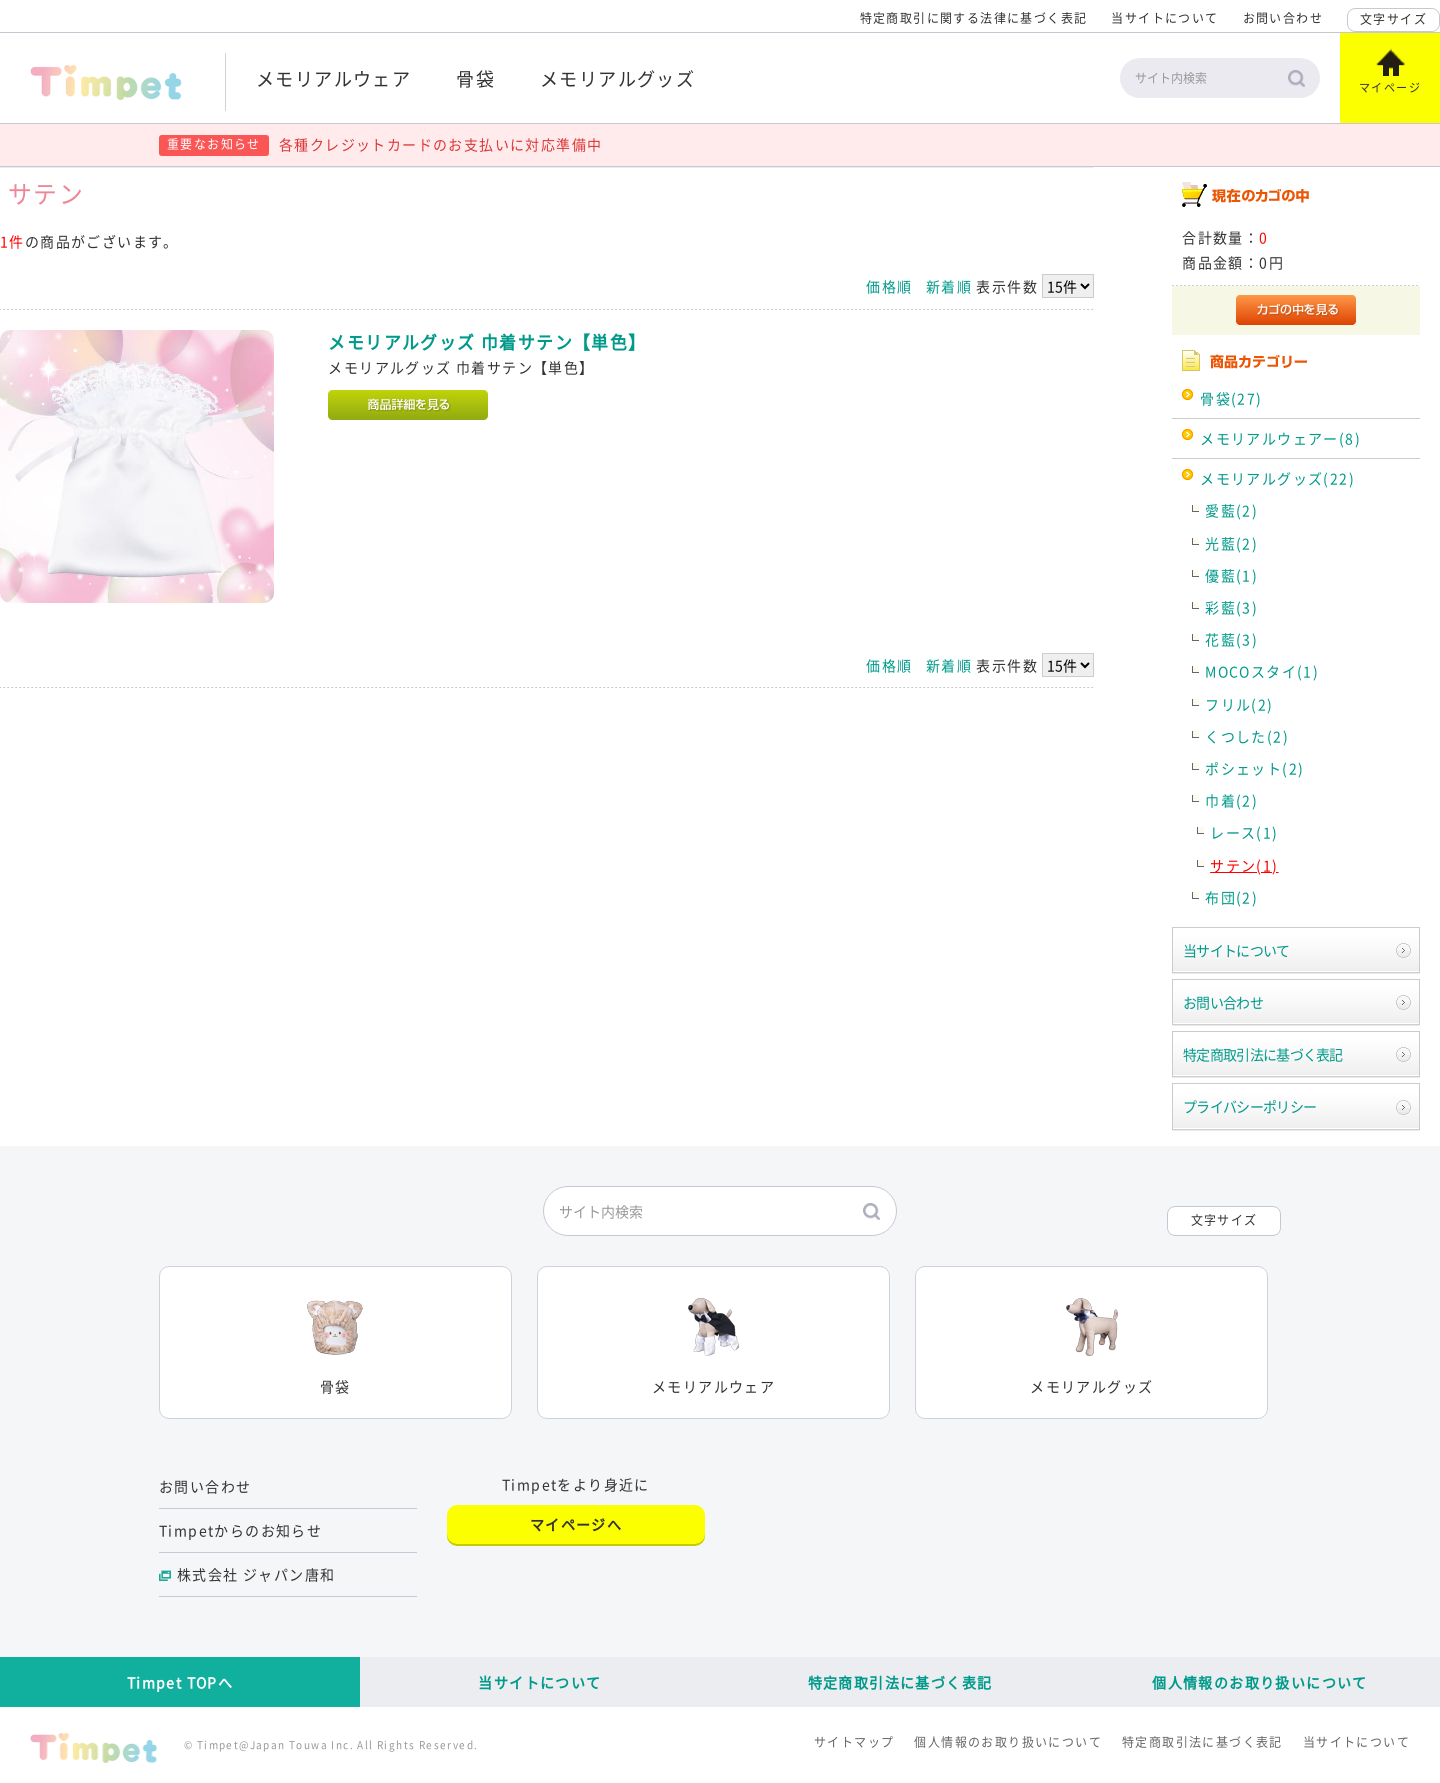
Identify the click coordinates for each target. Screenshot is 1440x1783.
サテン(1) (1244, 865)
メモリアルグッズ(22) (1277, 478)
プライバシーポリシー (1249, 1106)
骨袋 (475, 78)
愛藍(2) (1231, 510)
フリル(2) (1239, 704)
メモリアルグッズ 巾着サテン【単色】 (487, 342)
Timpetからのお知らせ (240, 1530)
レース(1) (1244, 832)
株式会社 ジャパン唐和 (256, 1574)
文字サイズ (1393, 19)
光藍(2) (1231, 543)
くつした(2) (1247, 736)
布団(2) (1231, 897)
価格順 (889, 286)
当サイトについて (1164, 18)
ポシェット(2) (1254, 768)
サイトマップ (854, 1742)
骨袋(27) (1231, 398)
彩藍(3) (1231, 607)
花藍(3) (1231, 639)
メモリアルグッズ (617, 78)
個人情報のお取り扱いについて (1260, 1682)
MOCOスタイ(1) (1262, 671)
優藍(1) (1231, 575)
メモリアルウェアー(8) (1280, 438)
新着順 (949, 286)
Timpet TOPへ (180, 1682)
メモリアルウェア (333, 78)
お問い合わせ (1283, 18)
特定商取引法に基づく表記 (1263, 1054)
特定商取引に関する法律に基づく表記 (974, 18)
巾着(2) (1231, 800)
